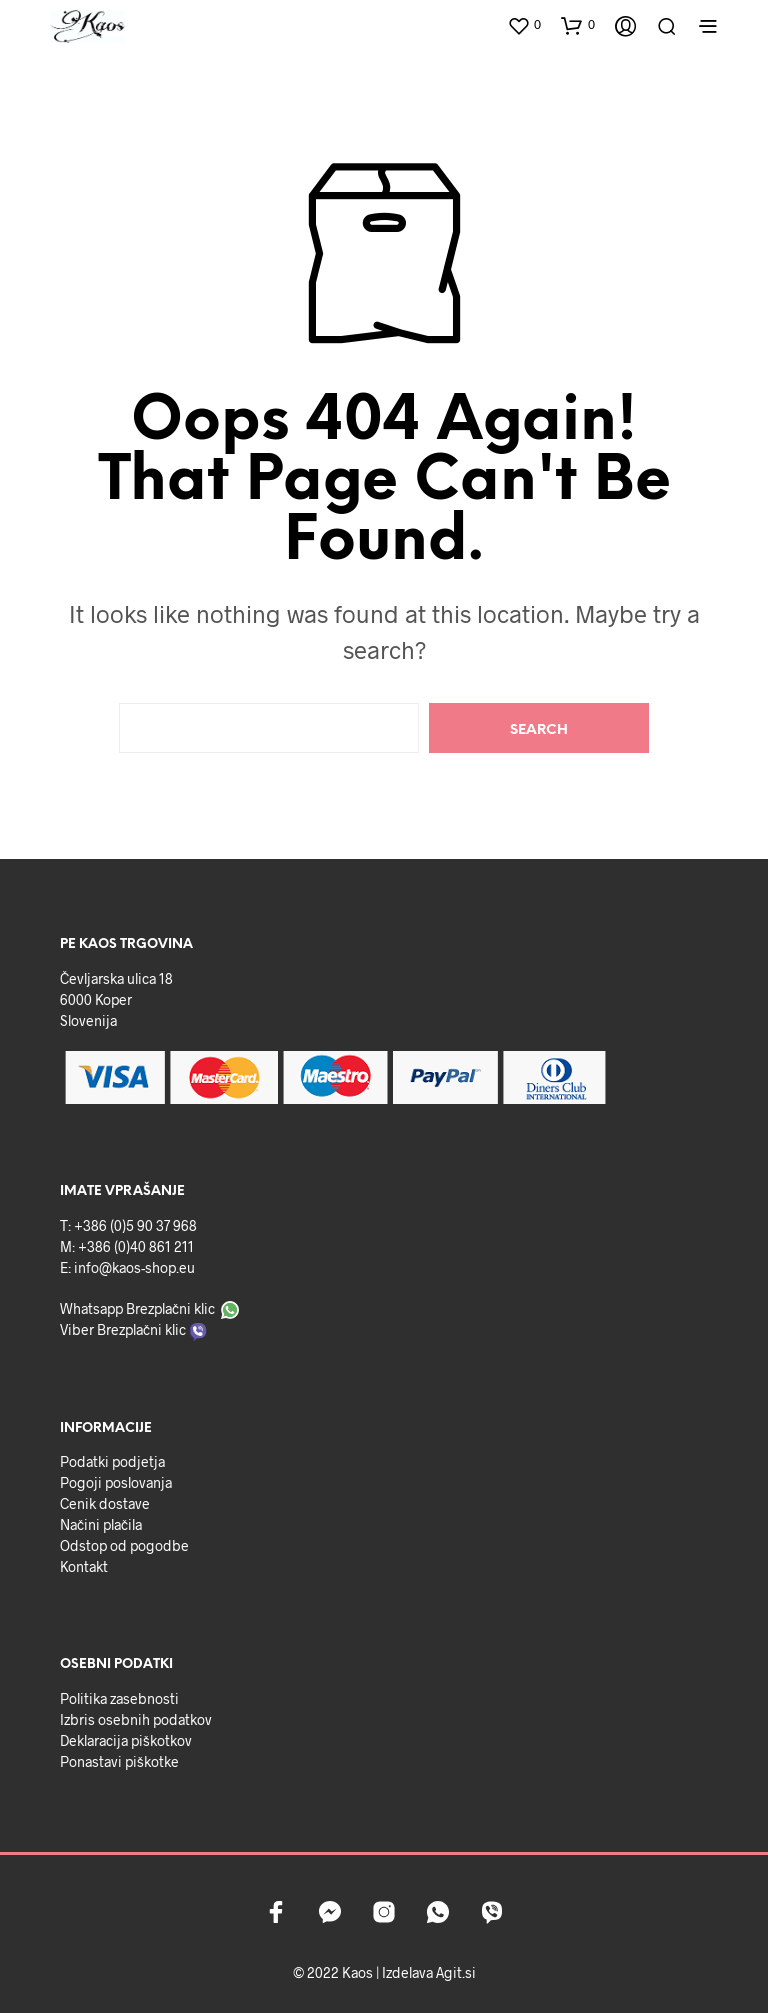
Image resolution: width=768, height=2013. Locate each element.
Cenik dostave (105, 1503)
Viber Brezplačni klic (123, 1329)
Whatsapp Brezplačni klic (137, 1308)
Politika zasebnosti (119, 1698)
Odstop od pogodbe (124, 1545)
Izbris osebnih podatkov (136, 1719)
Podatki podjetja (112, 1461)
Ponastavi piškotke (119, 1761)
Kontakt (84, 1566)
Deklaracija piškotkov (126, 1740)
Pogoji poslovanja (116, 1482)
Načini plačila (101, 1524)
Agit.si (456, 1972)
